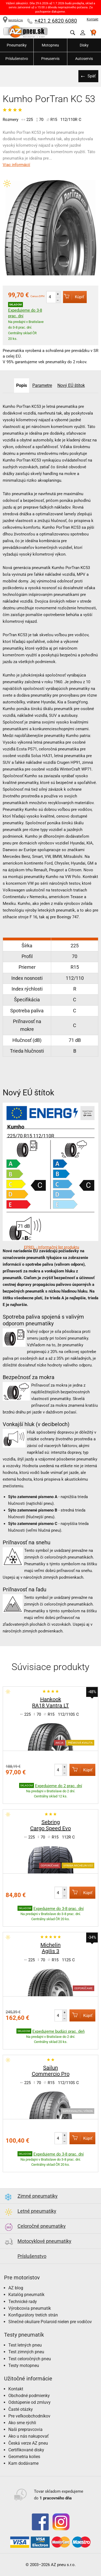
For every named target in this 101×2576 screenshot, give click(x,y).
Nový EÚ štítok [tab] (71, 385)
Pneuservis (50, 58)
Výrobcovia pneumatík (29, 2308)
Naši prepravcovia (25, 2429)
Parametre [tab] (42, 385)
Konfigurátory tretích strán (33, 2315)
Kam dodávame (23, 2463)
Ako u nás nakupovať (28, 2436)
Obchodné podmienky (29, 2395)
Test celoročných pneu (29, 2358)
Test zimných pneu (26, 2351)
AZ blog (15, 2287)
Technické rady (22, 2301)
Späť (92, 76)
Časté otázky (20, 2409)
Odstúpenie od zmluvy (29, 2402)
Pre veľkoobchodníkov (29, 2416)
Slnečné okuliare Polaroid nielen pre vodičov (50, 2321)
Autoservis (84, 58)
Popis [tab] (21, 385)
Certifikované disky (26, 2449)
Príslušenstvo (16, 58)
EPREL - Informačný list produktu (51, 1247)
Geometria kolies (24, 2456)
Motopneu (50, 45)
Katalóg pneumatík (26, 2294)
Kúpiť (73, 297)
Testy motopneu (23, 2365)
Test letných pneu (25, 2345)
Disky (84, 45)
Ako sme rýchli (22, 2422)
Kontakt (92, 19)
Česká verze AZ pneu (28, 2443)
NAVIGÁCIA (13, 20)
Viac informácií (16, 164)
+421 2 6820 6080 (55, 21)
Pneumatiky (17, 45)
